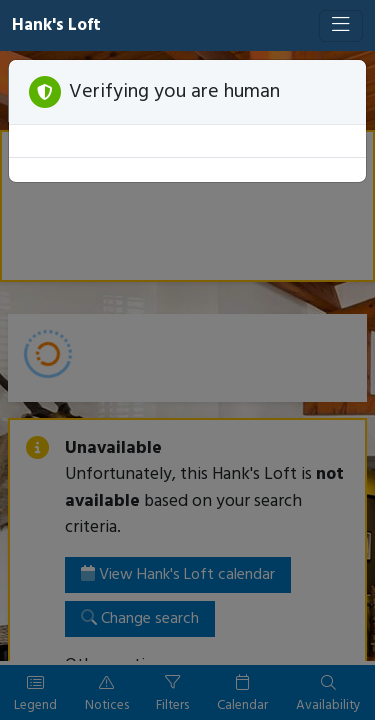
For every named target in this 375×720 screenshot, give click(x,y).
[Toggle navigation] (341, 26)
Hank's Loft (56, 25)
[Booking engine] (187, 385)
